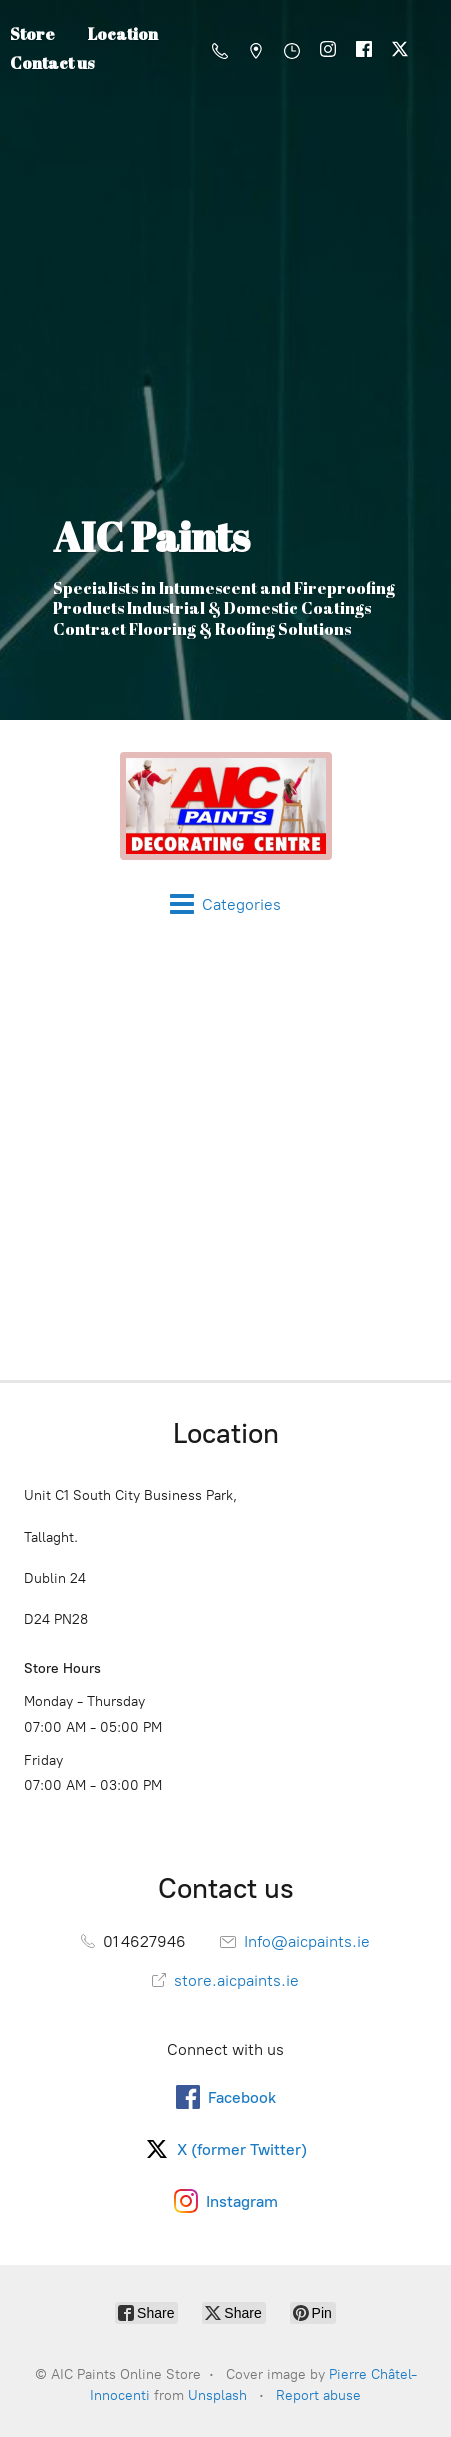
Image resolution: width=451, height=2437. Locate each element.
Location (123, 34)
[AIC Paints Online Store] (225, 806)
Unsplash (217, 2395)
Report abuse (318, 2395)
